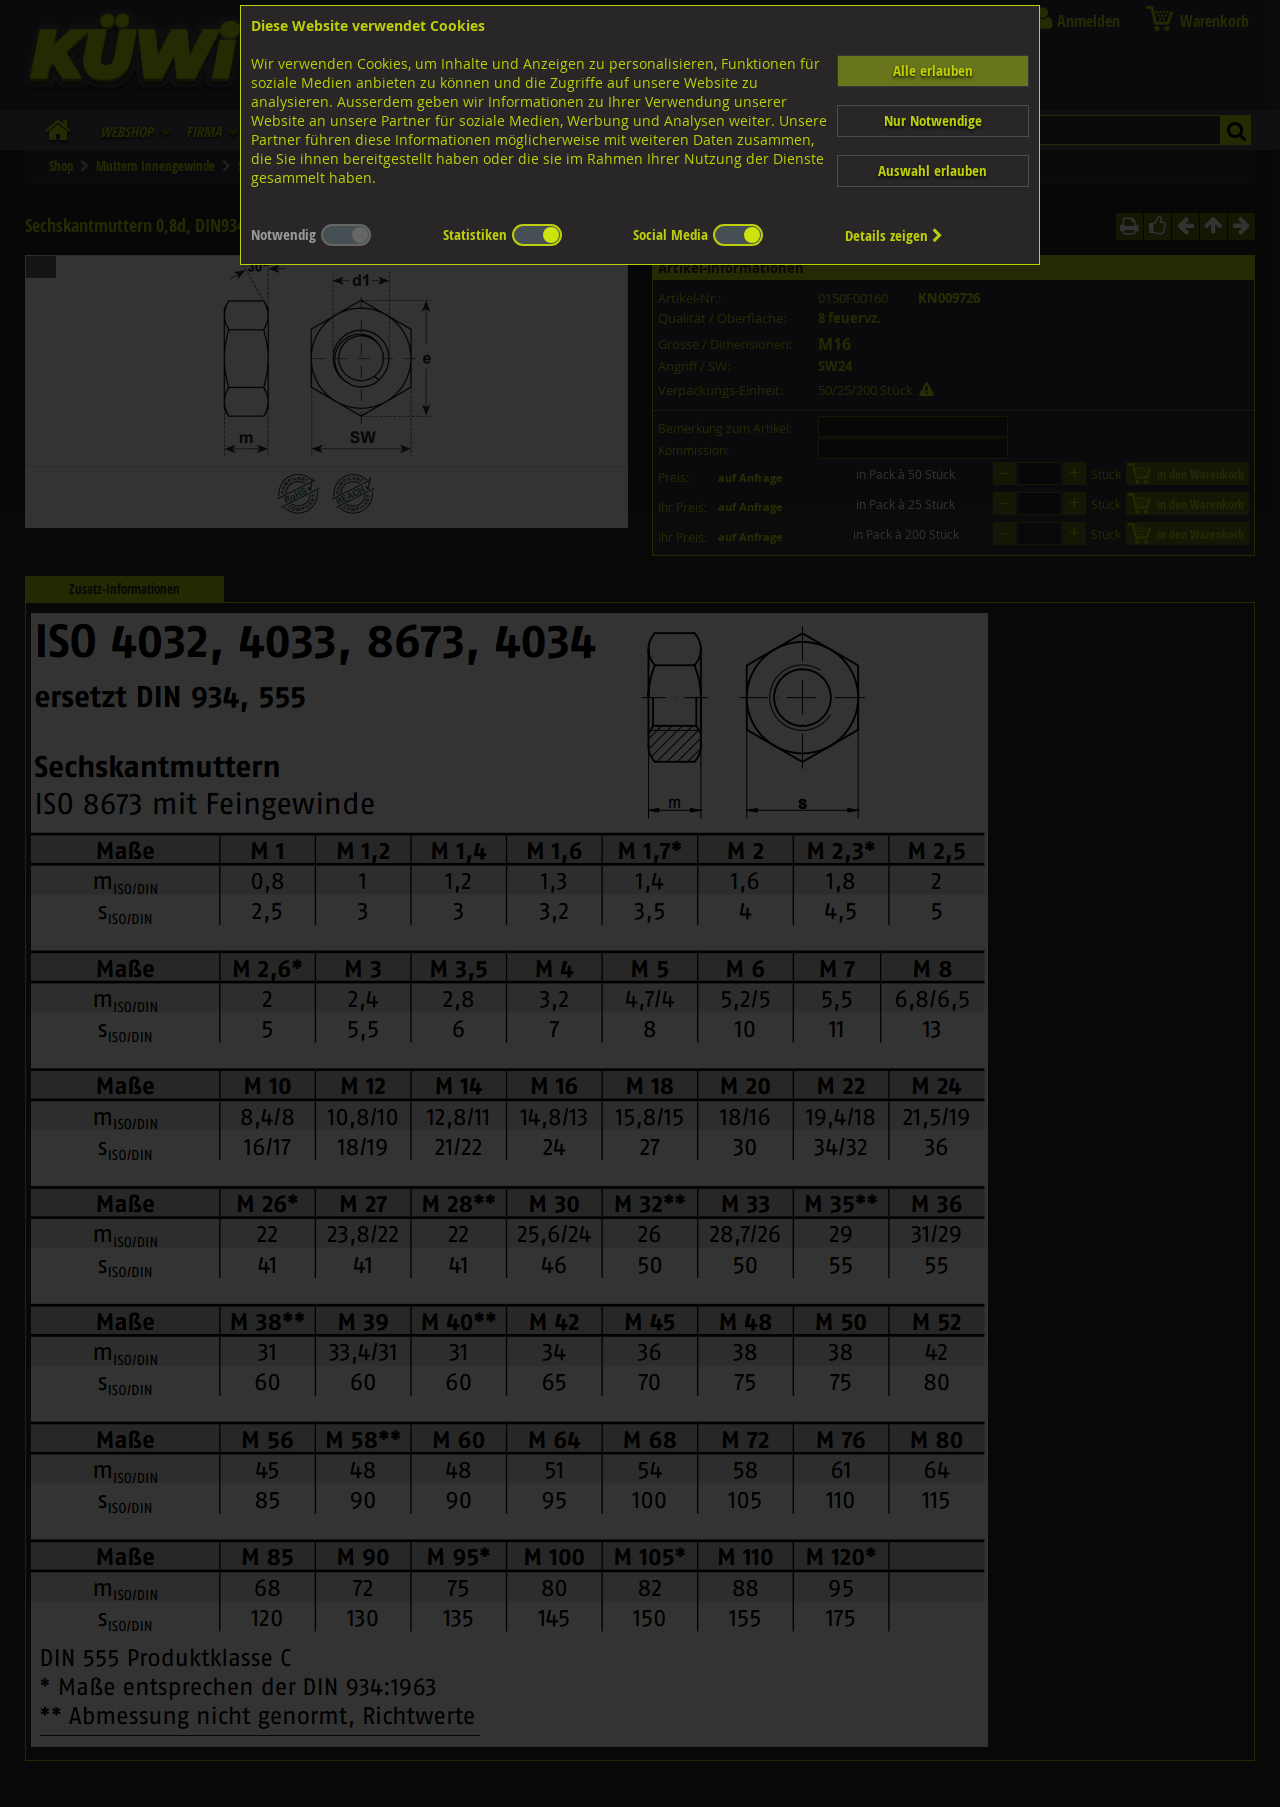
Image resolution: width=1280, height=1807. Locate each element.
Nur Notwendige (933, 120)
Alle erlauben (933, 70)
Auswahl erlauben (932, 170)
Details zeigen (894, 235)
